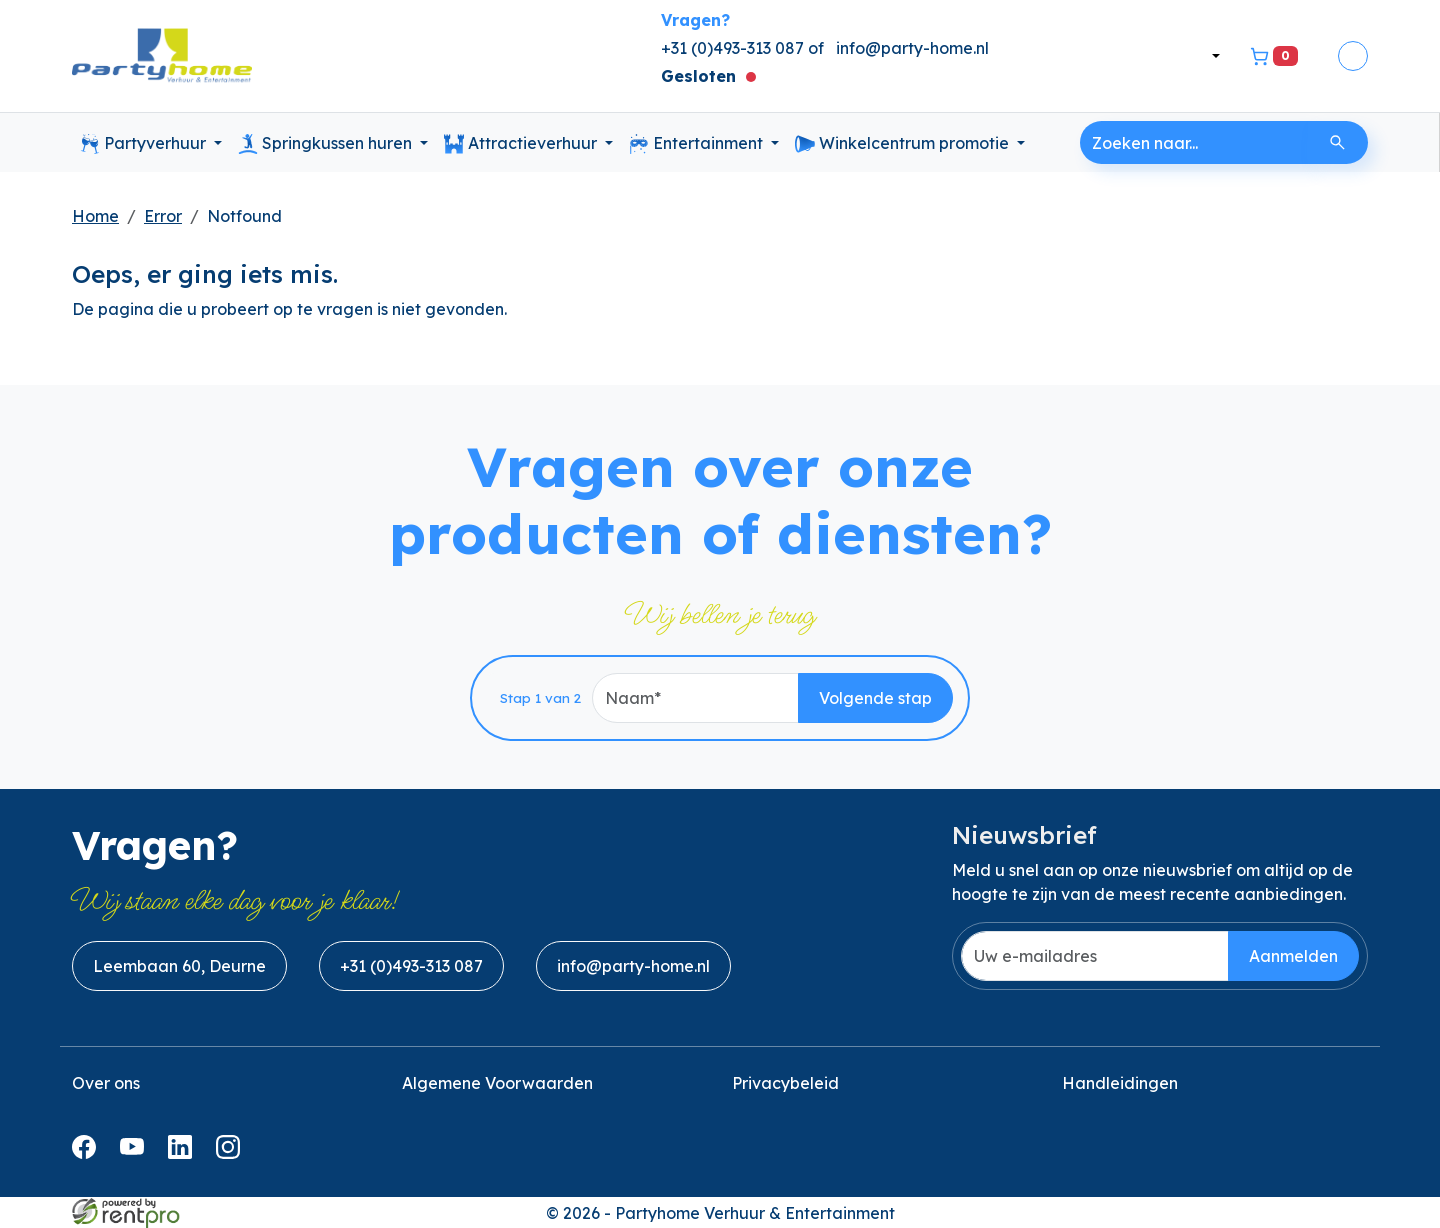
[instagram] (232, 1153)
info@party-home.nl (912, 48)
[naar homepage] (162, 56)
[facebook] (88, 1153)
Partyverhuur (145, 144)
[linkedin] (184, 1153)
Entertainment (698, 144)
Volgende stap (875, 698)
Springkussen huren (327, 144)
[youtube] (136, 1153)
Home (95, 216)
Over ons (106, 1083)
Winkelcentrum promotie (904, 144)
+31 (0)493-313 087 (411, 966)
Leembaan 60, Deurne (179, 966)
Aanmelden (1293, 956)
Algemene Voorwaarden (497, 1083)
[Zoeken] (1337, 142)
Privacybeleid (785, 1083)
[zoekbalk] (1194, 142)
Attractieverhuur (522, 144)
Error (163, 216)
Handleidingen (1120, 1083)
